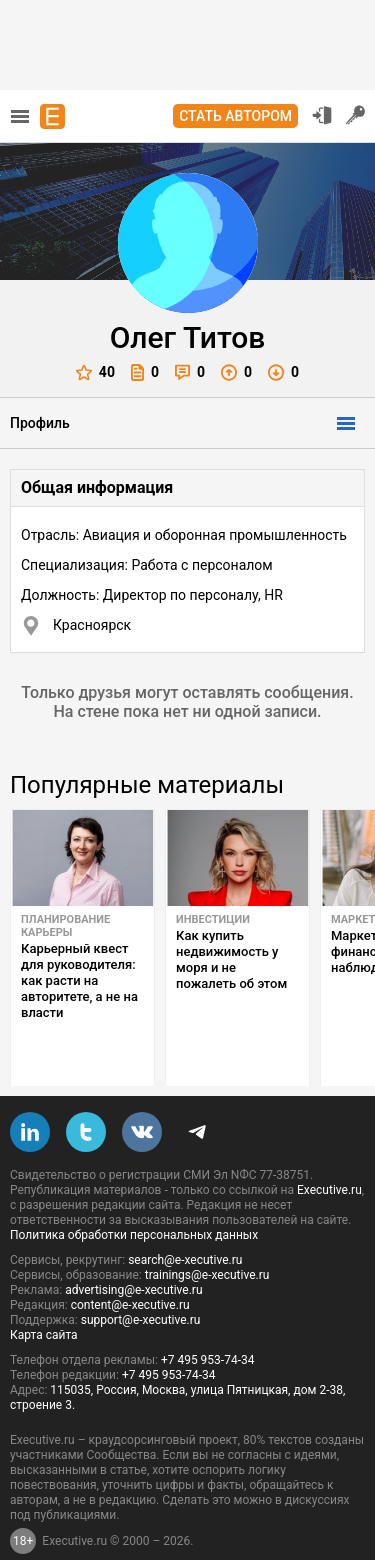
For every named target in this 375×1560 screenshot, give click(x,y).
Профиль (40, 423)
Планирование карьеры (65, 926)
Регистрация (356, 115)
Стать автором (235, 116)
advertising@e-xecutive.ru (133, 1256)
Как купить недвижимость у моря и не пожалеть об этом (231, 959)
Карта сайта (44, 1301)
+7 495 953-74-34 (208, 1326)
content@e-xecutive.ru (130, 1271)
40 (95, 372)
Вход (322, 115)
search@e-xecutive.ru (185, 1226)
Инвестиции (213, 919)
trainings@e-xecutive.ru (207, 1241)
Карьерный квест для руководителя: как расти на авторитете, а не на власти (79, 980)
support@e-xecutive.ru (141, 1286)
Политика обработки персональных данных (134, 1201)
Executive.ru (329, 1156)
